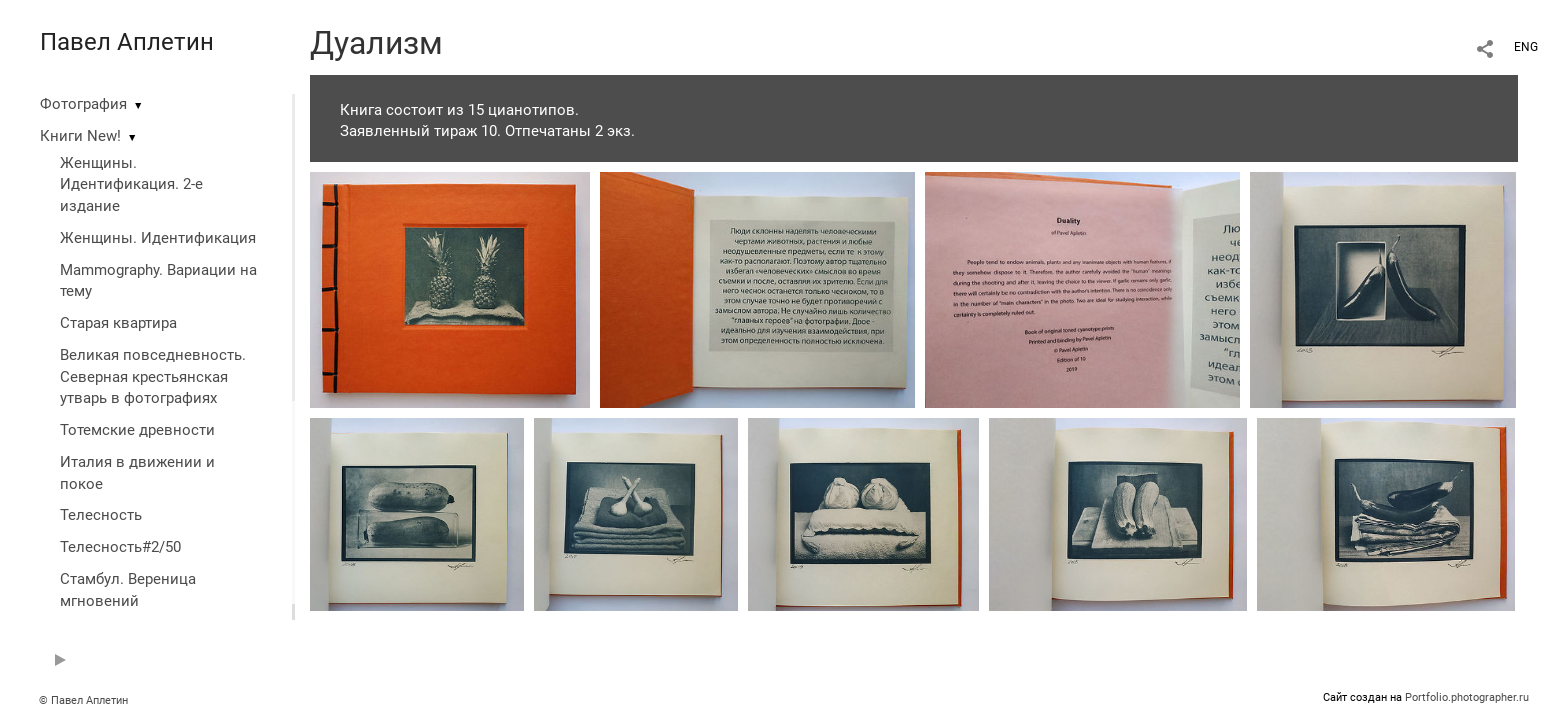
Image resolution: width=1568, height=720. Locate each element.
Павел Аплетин (127, 42)
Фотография (83, 104)
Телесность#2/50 (120, 547)
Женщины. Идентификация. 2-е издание (131, 185)
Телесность (101, 515)
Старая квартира (118, 323)
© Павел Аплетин (83, 700)
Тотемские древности (137, 430)
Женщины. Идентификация (158, 238)
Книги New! (80, 136)
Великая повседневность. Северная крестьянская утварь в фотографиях (153, 377)
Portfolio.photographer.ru (1467, 697)
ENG (1526, 47)
